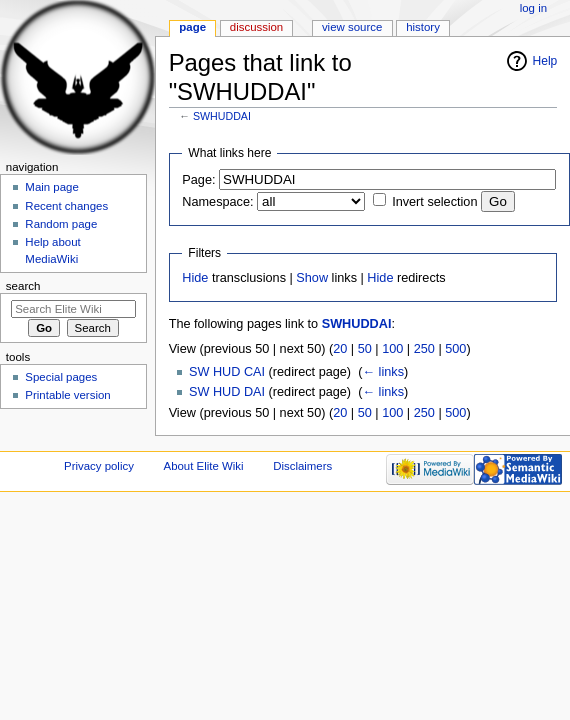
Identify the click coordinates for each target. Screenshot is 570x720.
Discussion (256, 27)
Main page (52, 187)
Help (545, 61)
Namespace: (217, 202)
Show (312, 278)
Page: (198, 180)
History (423, 27)
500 (455, 349)
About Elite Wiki (204, 466)
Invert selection (434, 202)
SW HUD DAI (227, 392)
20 (340, 349)
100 (392, 349)
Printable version (67, 395)
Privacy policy (99, 466)
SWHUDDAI (222, 116)
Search (23, 286)
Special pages (61, 377)
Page (192, 27)
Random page (61, 224)
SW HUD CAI (227, 372)
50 (365, 349)
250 (424, 349)
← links (383, 372)
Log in (533, 8)
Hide (195, 278)
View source (352, 27)
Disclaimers (302, 466)
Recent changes (66, 206)
